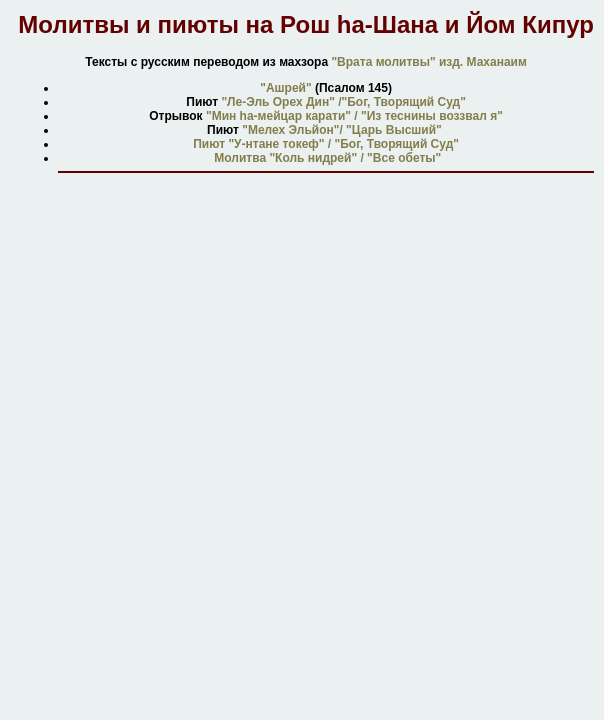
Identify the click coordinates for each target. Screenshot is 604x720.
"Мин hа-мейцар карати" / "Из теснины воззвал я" (354, 116)
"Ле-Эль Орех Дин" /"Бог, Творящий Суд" (343, 102)
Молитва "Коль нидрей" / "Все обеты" (326, 158)
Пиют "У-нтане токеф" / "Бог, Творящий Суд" (326, 144)
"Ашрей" (285, 88)
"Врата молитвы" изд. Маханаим (429, 62)
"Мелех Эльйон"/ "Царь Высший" (342, 130)
